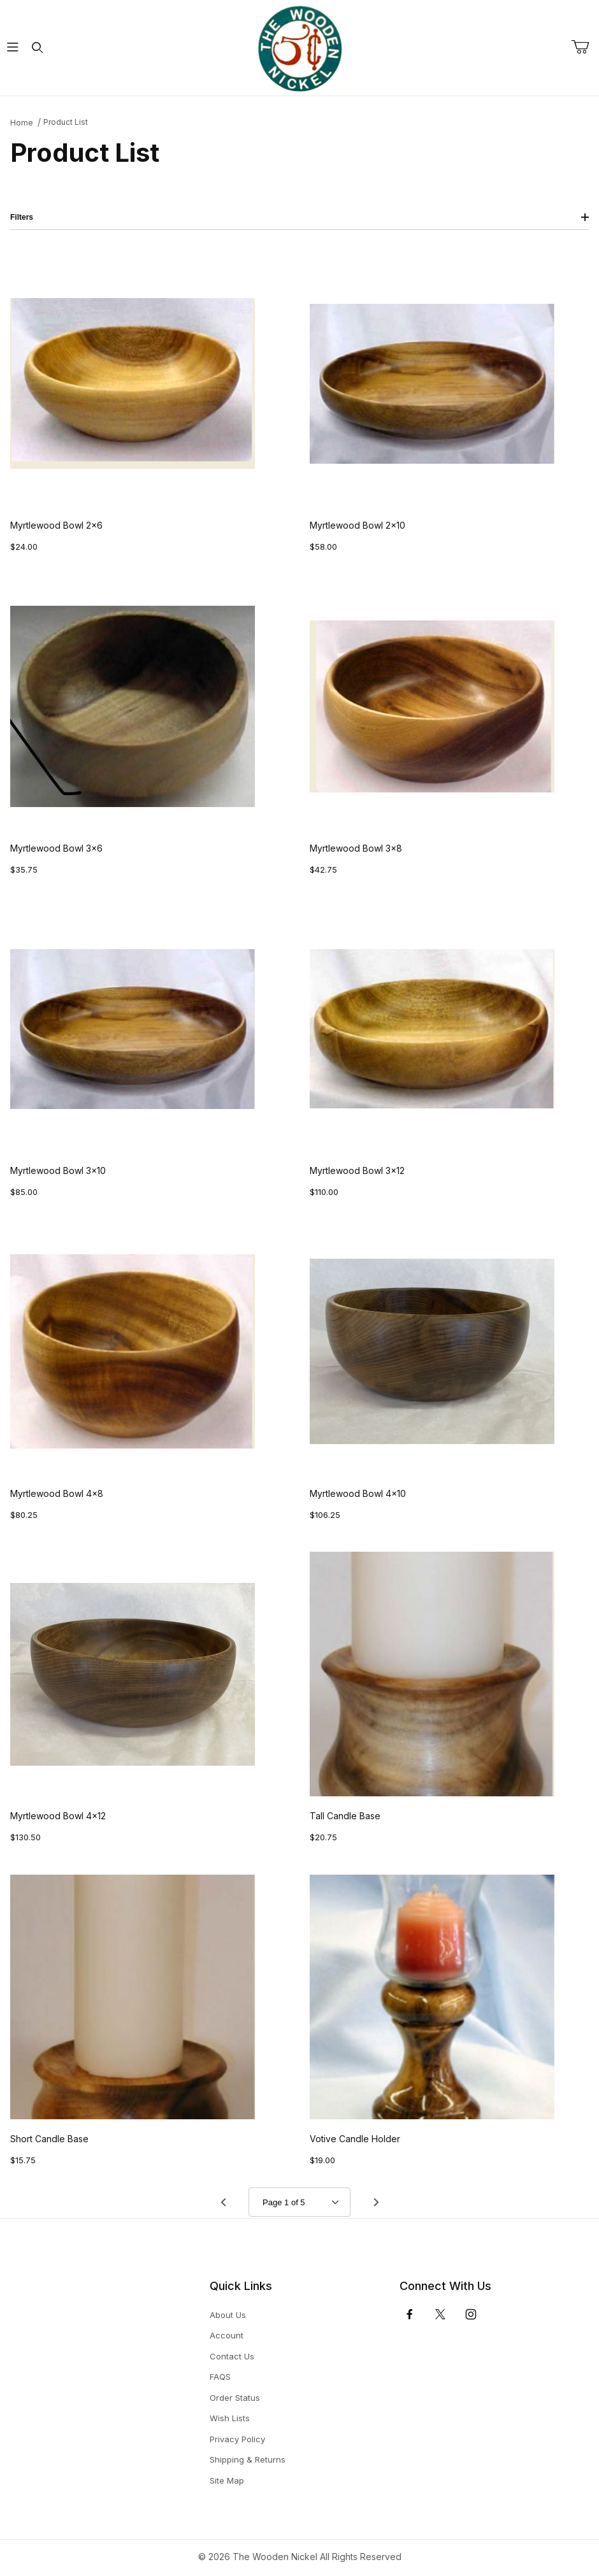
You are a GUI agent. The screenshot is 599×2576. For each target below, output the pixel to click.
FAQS (220, 2377)
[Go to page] (299, 2202)
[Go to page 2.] (376, 2202)
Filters (299, 217)
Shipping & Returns (247, 2459)
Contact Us (232, 2356)
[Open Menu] (12, 48)
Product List (65, 122)
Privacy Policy (237, 2439)
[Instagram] (471, 2314)
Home (21, 122)
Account (226, 2335)
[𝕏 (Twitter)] (440, 2314)
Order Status (235, 2398)
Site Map (227, 2480)
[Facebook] (410, 2314)
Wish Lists (230, 2418)
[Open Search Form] (37, 48)
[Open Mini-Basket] (585, 47)
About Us (228, 2315)
